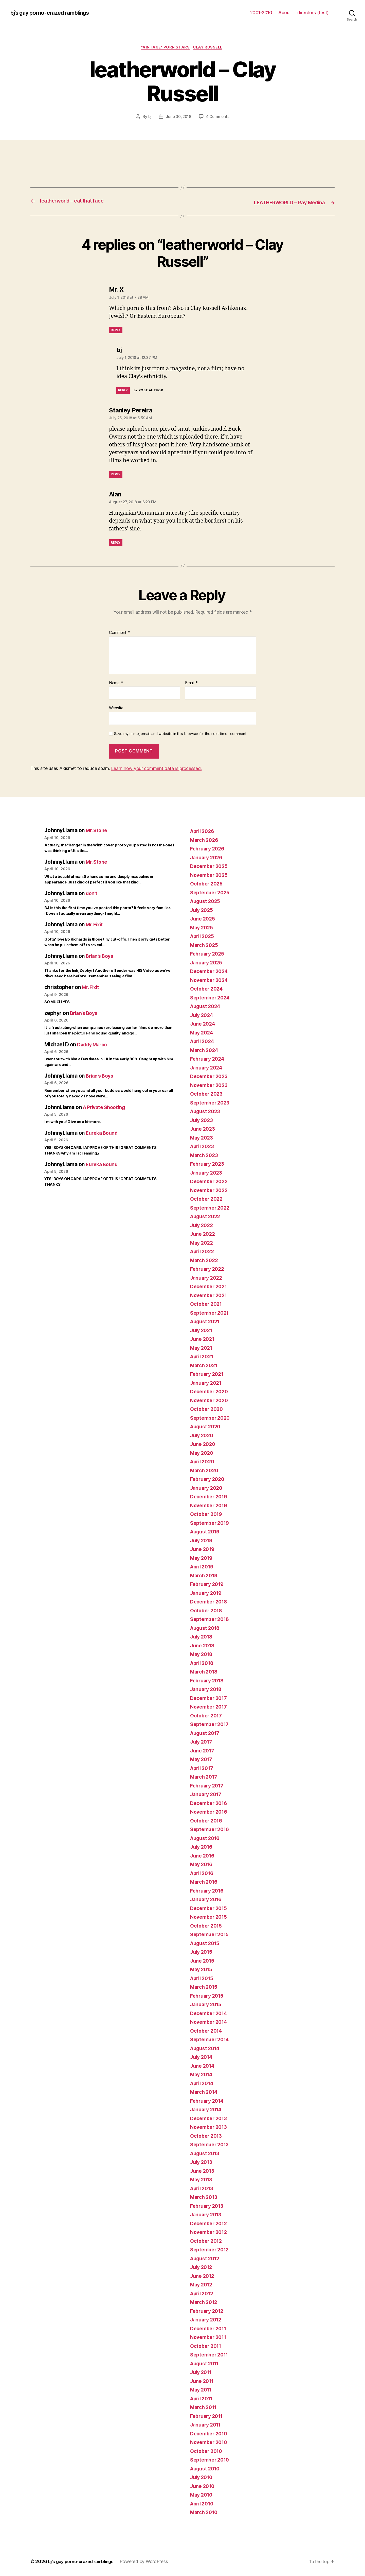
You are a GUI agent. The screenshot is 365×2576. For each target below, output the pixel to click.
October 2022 (207, 1199)
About (284, 12)
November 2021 (210, 1295)
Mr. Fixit (95, 925)
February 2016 (208, 1891)
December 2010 (210, 2434)
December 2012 (210, 2223)
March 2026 (205, 840)
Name (116, 683)
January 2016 (207, 1900)
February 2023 (208, 1164)
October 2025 (207, 884)
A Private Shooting (106, 1107)
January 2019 (207, 1593)
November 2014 (210, 2022)
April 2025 (203, 936)
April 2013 (203, 2188)
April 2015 (203, 1978)
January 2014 (207, 2110)
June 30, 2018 (178, 117)
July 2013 (202, 2162)
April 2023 (203, 1147)
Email (191, 683)
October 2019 (207, 1514)
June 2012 (203, 2276)
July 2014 (202, 2057)
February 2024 (209, 1059)
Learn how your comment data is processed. (156, 769)
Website (116, 708)
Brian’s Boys (101, 956)
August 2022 (206, 1217)
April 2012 (203, 2293)
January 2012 (207, 2320)
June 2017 (203, 1751)
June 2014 (203, 2066)
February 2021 (208, 1374)
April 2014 (203, 2083)
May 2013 (202, 2180)
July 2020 (203, 1435)
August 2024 (207, 1006)
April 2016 (203, 1873)
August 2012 (206, 2258)
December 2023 (210, 1077)
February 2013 (208, 2206)
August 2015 (206, 1943)
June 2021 (203, 1339)
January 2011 (207, 2425)
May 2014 (202, 2075)
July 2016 (202, 1847)
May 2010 (202, 2495)
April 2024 (203, 1042)
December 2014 (210, 2013)
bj (148, 117)
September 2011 (211, 2355)
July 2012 (202, 2267)
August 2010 (206, 2469)
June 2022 (203, 1234)
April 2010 (203, 2504)
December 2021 (210, 1287)
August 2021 (206, 1322)
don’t (92, 893)
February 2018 (208, 1681)
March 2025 (205, 945)
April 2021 (203, 1357)
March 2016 (205, 1882)
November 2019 (210, 1505)
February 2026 (209, 849)
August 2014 (206, 2048)
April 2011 (203, 2399)
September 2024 (211, 998)
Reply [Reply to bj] (123, 391)
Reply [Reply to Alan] (116, 543)
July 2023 (202, 1120)
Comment (119, 633)
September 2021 (211, 1313)
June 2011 (203, 2381)
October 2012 (207, 2241)
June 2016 (203, 1856)
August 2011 (206, 2364)
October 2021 (207, 1304)
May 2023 (202, 1138)
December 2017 (210, 1698)
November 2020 (210, 1400)
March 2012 (205, 2302)
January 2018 (207, 1689)
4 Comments (218, 117)
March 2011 (204, 2407)
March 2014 (205, 2092)
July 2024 (203, 1015)
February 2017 (208, 1786)
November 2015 (210, 1917)
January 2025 (207, 963)
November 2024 (210, 980)
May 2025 (202, 928)
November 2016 (210, 1812)
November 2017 (210, 1707)
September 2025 (211, 893)
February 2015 (208, 1996)
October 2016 (207, 1821)
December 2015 (210, 1908)
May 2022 (202, 1243)
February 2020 (209, 1479)
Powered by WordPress (149, 2561)
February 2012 (208, 2311)
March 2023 (205, 1155)
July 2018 (202, 1637)
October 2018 (207, 1611)
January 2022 (207, 1278)
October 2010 (207, 2451)
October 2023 (207, 1094)
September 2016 (211, 1830)
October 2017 (207, 1716)
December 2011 (210, 2329)
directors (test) (313, 12)
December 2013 (210, 2118)
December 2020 (210, 1392)
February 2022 (208, 1269)
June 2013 (203, 2171)
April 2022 (203, 1252)
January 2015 (207, 2005)
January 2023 (207, 1173)
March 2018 (205, 1672)
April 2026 (203, 831)
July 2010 (202, 2477)
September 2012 (211, 2250)
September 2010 (211, 2460)
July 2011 (202, 2372)
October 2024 (208, 989)
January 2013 (207, 2215)
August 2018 (206, 1628)
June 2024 (203, 1024)
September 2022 (211, 1208)
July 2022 (202, 1225)
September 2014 (211, 2040)
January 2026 (207, 858)
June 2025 (203, 919)
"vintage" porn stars (164, 48)
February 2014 (208, 2101)
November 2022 (210, 1190)
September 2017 (211, 1724)
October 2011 (207, 2346)
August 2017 (206, 1733)
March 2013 (205, 2197)
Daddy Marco (93, 1045)
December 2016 (210, 1803)
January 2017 (207, 1795)
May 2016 (202, 1865)
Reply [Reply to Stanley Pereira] (116, 475)
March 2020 (205, 1470)
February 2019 (208, 1584)
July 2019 (202, 1540)
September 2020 (211, 1418)
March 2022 (205, 1260)
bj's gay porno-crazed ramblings (54, 13)
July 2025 (202, 910)
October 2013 (207, 2136)
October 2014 (207, 2031)
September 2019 (211, 1523)
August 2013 (206, 2153)
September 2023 (211, 1103)
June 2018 (203, 1646)
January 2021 (207, 1383)
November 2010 (210, 2442)
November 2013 (210, 2127)
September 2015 (211, 1935)
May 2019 (202, 1558)
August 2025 (206, 901)
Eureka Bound (103, 1133)
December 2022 (210, 1182)
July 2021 (202, 1330)
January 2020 (207, 1488)
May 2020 (202, 1453)
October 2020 (208, 1409)
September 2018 (211, 1619)
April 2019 (203, 1567)
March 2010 (205, 2513)
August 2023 (206, 1112)
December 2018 (210, 1602)
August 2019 (206, 1532)
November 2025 (210, 875)
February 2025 (208, 954)
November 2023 (210, 1085)
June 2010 (203, 2486)
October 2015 (207, 1926)
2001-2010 (261, 12)
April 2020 (203, 1462)
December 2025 (210, 866)
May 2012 (202, 2285)
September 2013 (211, 2145)
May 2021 (202, 1348)
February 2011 (208, 2416)
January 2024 (207, 1068)
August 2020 (207, 1427)
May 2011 (202, 2390)
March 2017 (205, 1777)
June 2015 (203, 1961)
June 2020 (203, 1444)
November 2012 (210, 2232)
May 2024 (202, 1033)
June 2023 (203, 1129)
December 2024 (210, 971)
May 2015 (202, 1970)
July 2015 (202, 1952)
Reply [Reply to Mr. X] (116, 330)
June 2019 (203, 1549)
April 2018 (203, 1663)
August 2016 (206, 1838)
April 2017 (203, 1768)
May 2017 (202, 1760)
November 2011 (210, 2337)
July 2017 (202, 1742)
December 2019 (210, 1497)
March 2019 (205, 1576)
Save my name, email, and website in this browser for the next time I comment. (180, 734)
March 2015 (205, 1987)
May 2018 (202, 1654)
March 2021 (205, 1365)
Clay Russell (209, 48)
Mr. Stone (97, 831)
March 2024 (205, 1050)
